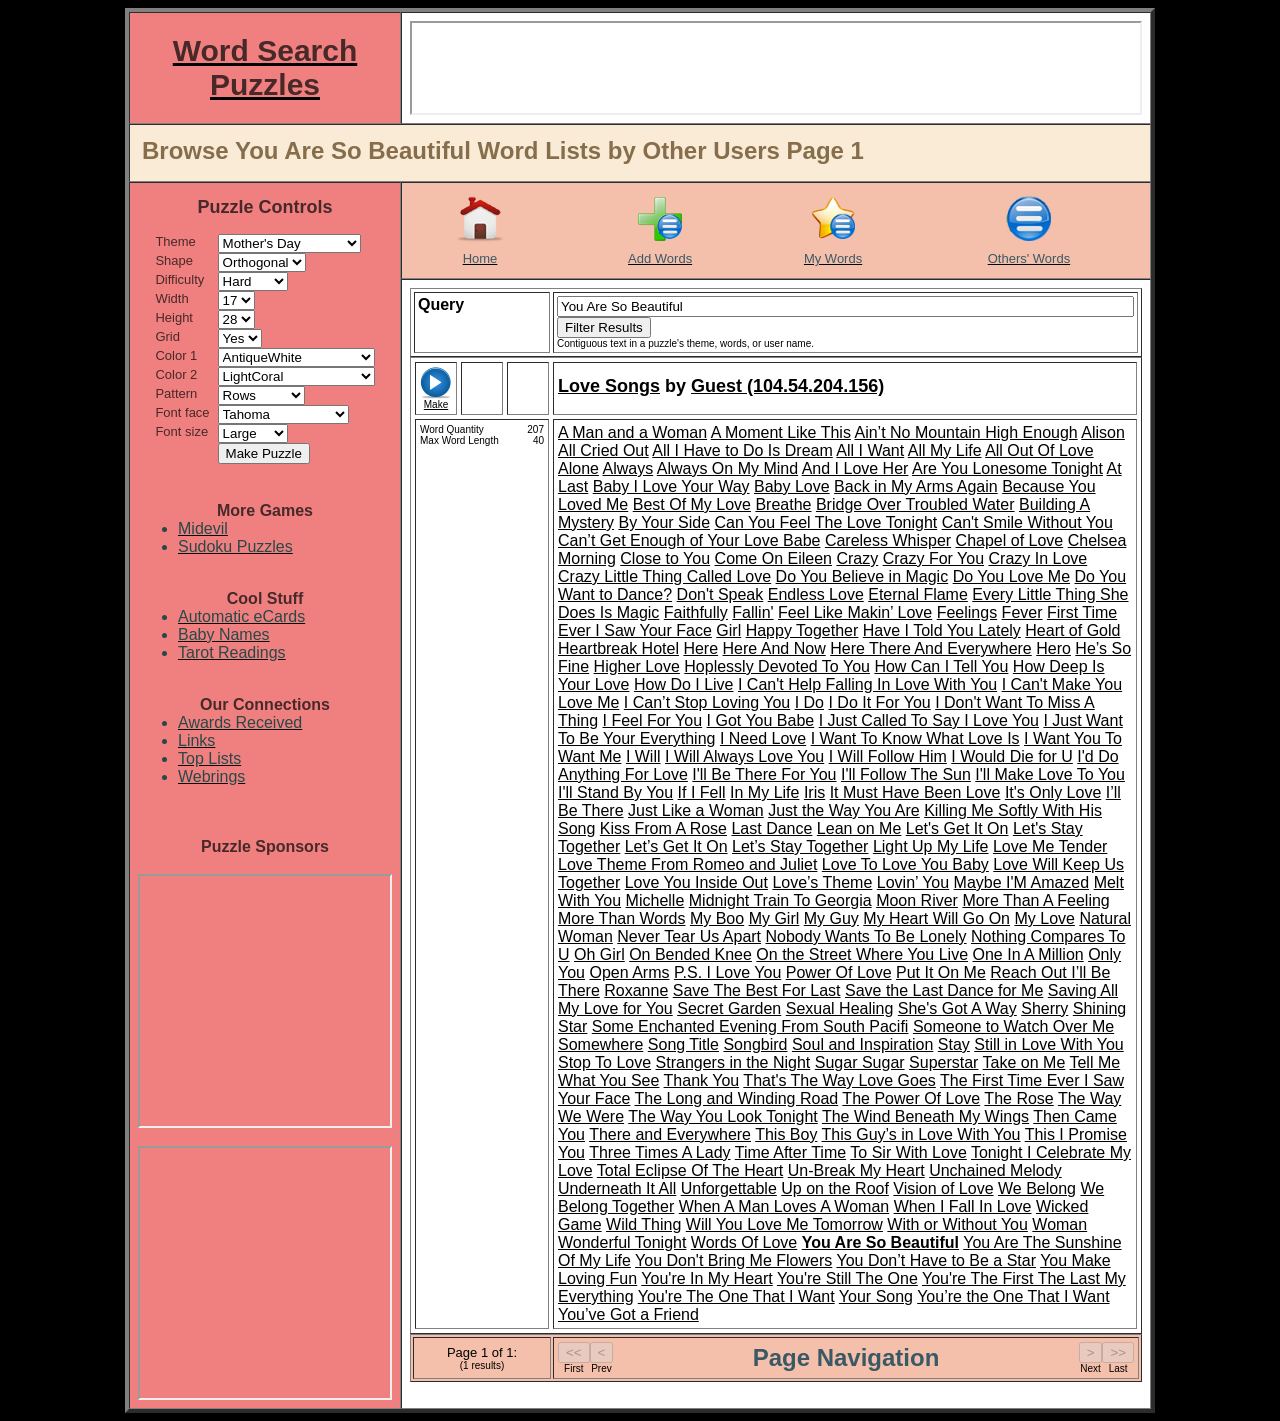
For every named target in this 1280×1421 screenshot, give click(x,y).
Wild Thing (643, 1224)
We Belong (1037, 1188)
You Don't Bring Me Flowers (733, 1260)
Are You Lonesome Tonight (1007, 468)
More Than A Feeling (1035, 900)
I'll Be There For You (764, 774)
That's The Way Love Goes (839, 1080)
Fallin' (752, 612)
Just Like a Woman (696, 810)
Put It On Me (941, 972)
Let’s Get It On (676, 846)
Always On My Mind (727, 468)
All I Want (870, 450)
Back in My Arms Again (916, 486)
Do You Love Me (1011, 576)
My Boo (717, 918)
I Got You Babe (761, 720)
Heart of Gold (1072, 630)
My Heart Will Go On (936, 918)
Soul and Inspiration (862, 1044)
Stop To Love (604, 1062)
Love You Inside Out (696, 882)
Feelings (967, 612)
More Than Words (621, 918)
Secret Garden (729, 1008)
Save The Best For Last (757, 990)
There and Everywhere (670, 1134)
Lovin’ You (913, 882)
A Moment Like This (781, 432)
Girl (728, 630)
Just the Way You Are (844, 810)
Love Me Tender (1050, 846)
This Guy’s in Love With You (921, 1134)
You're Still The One (847, 1278)
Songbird (755, 1044)
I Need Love (763, 738)
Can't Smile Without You (1027, 522)
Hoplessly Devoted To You (777, 666)
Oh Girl (599, 954)
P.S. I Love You (727, 972)
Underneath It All (617, 1188)
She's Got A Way (957, 1008)
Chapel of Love (1010, 540)
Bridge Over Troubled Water (915, 504)
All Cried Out (603, 450)
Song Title (683, 1044)
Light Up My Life (931, 846)
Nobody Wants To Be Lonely (866, 936)
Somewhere (600, 1044)
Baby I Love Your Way (671, 486)
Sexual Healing (840, 1008)
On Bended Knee (690, 954)
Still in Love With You (1048, 1044)
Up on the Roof (835, 1188)
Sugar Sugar (860, 1062)
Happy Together (802, 630)
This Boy (786, 1134)
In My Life (764, 792)
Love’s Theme (822, 882)
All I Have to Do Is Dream (742, 450)
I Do (809, 702)
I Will (643, 756)
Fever (1022, 612)
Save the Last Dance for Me (944, 990)
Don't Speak (720, 594)
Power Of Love (839, 972)
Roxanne (636, 990)
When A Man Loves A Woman (784, 1206)
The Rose (1018, 1098)
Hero (1053, 648)
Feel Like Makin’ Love (855, 612)
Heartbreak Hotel (618, 648)
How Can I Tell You (941, 666)
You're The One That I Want (736, 1296)
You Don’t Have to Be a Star (936, 1260)
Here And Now (774, 648)
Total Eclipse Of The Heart (690, 1170)
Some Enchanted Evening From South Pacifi (750, 1026)
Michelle (655, 900)
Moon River (917, 900)
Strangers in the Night (733, 1062)
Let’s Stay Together (800, 846)
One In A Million (1028, 954)
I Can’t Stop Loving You (707, 702)
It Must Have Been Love (915, 792)
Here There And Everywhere (931, 648)
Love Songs (609, 386)
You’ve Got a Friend (628, 1314)
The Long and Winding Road (737, 1098)
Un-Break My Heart (856, 1170)
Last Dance (771, 828)
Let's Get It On (957, 828)
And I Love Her (855, 468)
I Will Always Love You (744, 756)
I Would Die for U (1012, 756)
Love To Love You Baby (905, 864)
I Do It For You (879, 702)
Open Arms (629, 972)
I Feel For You (652, 720)
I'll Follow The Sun (906, 774)
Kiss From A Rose (663, 828)
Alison (1103, 432)
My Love (1044, 918)
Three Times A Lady (659, 1152)
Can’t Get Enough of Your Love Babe (689, 540)
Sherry (1044, 1008)
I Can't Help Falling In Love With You (867, 684)
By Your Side (664, 522)
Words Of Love (744, 1242)
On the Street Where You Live (862, 954)
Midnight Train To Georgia (780, 900)
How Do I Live (684, 684)
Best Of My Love (692, 504)
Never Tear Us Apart (689, 936)
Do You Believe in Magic (862, 576)
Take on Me (1024, 1062)
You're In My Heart (706, 1278)
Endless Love (816, 594)
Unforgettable (729, 1188)
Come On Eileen (773, 558)
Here (700, 648)
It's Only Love (1053, 792)
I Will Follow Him (888, 756)
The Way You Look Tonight (722, 1116)
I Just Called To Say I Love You (929, 720)
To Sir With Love (908, 1152)
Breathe (783, 504)
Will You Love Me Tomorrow (784, 1224)
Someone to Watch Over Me (1013, 1026)
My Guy (831, 918)
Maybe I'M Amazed (1022, 882)
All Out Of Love (1039, 450)
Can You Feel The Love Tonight (826, 522)
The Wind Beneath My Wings (925, 1116)
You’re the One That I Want (1013, 1296)
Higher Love (637, 666)
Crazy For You (933, 558)
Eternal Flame (918, 594)
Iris (814, 792)
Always (627, 468)
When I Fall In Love (963, 1206)
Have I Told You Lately (942, 630)
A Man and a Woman (632, 432)
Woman (1059, 1224)
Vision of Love (943, 1188)
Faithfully (696, 612)
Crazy (857, 558)
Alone (578, 468)
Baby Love (792, 486)
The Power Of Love (911, 1098)
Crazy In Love (1038, 558)
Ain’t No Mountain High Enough (965, 432)
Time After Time (790, 1152)
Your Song (876, 1296)
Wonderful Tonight (622, 1242)
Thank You (702, 1080)
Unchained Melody (995, 1170)
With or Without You (957, 1224)
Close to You (665, 558)
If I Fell (702, 792)
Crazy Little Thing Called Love (664, 576)
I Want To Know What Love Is (915, 738)
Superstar (943, 1062)
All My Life (945, 450)
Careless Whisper (888, 540)
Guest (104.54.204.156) (787, 386)
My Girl (774, 918)
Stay (954, 1044)
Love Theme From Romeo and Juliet (687, 864)
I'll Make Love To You (1050, 774)
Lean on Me (859, 828)
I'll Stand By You (615, 792)
